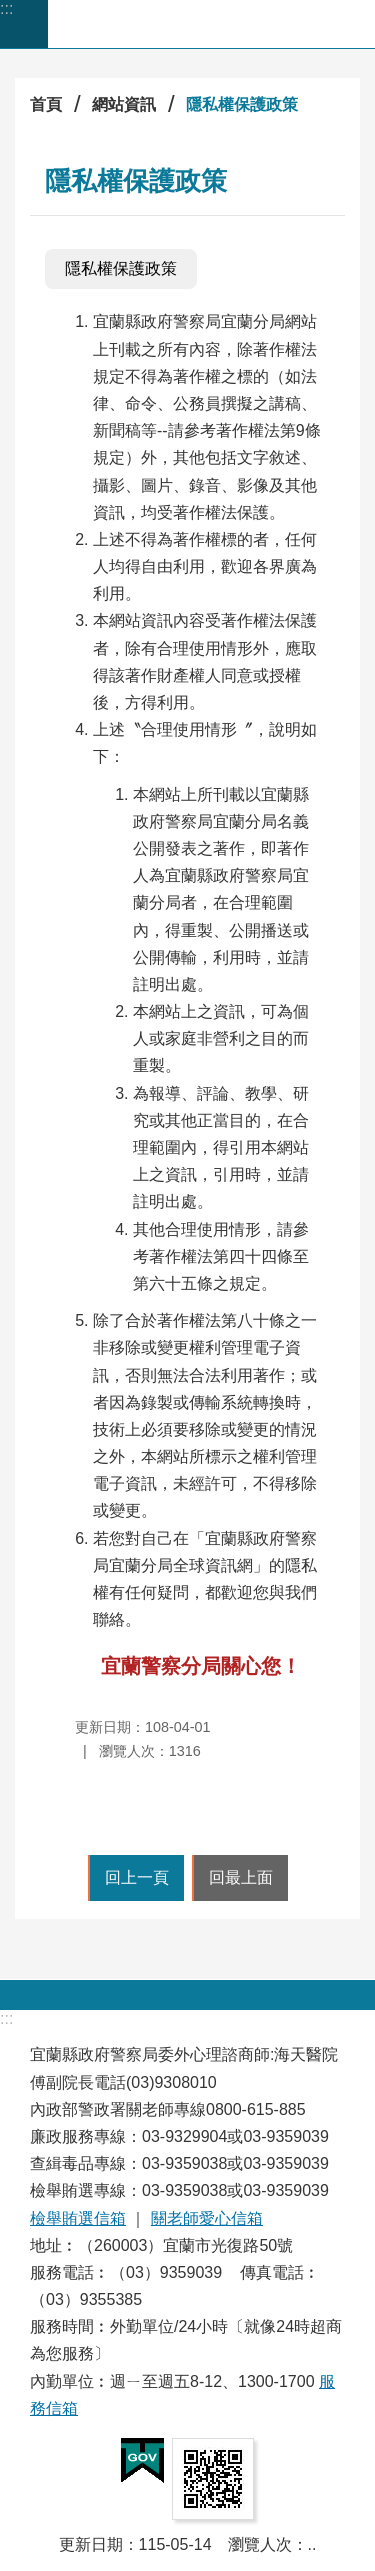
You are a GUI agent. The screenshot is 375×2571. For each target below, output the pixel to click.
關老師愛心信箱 (207, 2218)
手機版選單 (24, 24)
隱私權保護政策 (242, 104)
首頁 (46, 104)
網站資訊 (124, 104)
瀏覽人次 (260, 2544)
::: (6, 8)
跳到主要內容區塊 (10, 10)
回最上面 (241, 1877)
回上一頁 (137, 1877)
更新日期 (91, 2544)
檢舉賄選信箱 (78, 2218)
